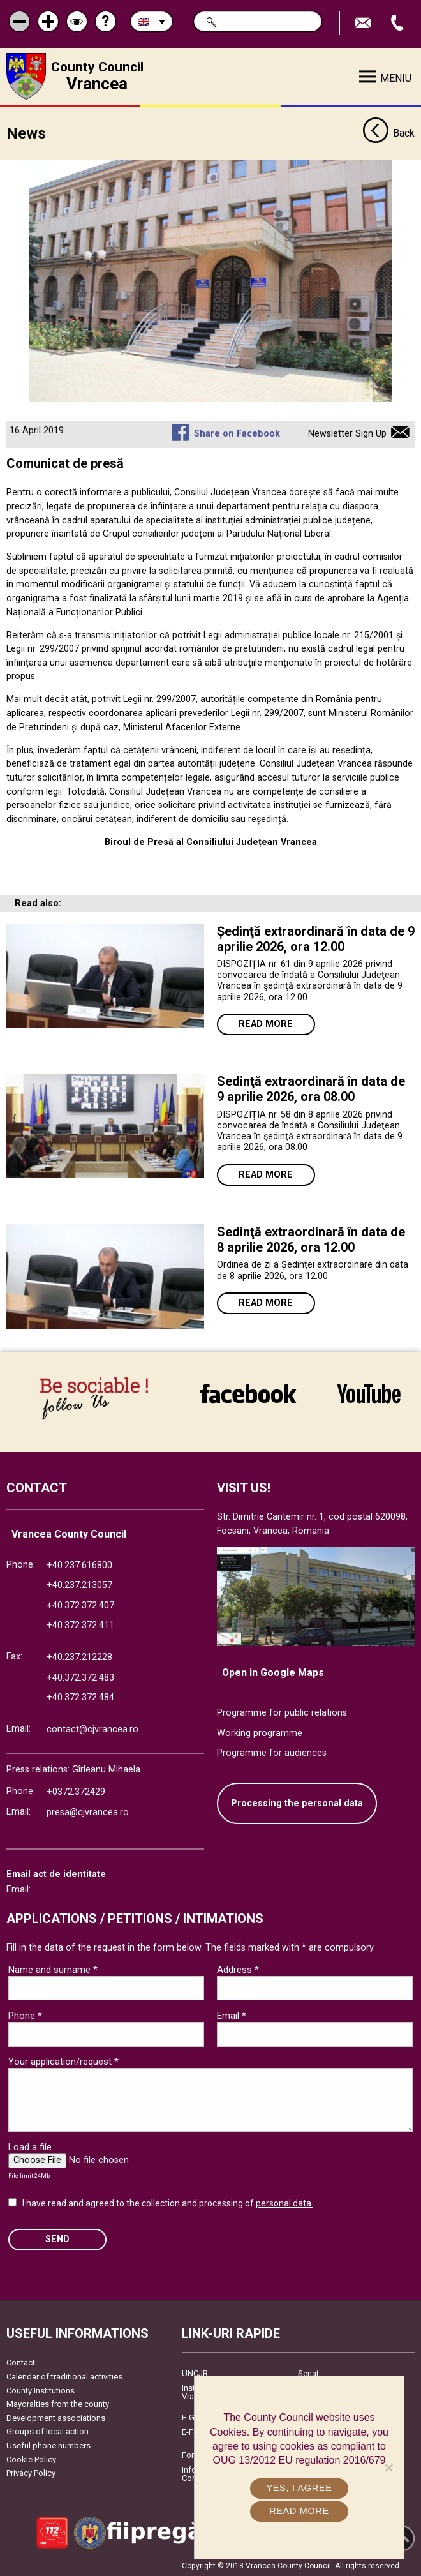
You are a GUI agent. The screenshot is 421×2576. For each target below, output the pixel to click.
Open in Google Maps (273, 1672)
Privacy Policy (30, 2472)
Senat (308, 2373)
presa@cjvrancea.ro (88, 1811)
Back (388, 132)
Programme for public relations (282, 1711)
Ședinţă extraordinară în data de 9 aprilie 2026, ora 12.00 (316, 937)
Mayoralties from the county (57, 2403)
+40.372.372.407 (80, 1604)
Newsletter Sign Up (347, 433)
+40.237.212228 (79, 1656)
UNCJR (195, 2373)
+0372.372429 (76, 1791)
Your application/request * (63, 2060)
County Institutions (40, 2389)
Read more (266, 1023)
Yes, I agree (299, 2488)
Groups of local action (47, 2431)
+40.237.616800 (79, 1564)
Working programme (259, 1731)
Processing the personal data (297, 1802)
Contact (20, 2362)
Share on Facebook (237, 433)
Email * (231, 2014)
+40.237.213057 (79, 1584)
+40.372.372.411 (80, 1624)
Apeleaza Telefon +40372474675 (398, 23)
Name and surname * (53, 1968)
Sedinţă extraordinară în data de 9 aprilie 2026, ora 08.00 (311, 1088)
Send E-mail (364, 23)
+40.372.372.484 (80, 1696)
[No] (388, 2467)
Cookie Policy (31, 2458)
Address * (238, 1968)
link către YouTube (369, 1394)
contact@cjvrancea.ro (92, 1728)
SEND (57, 2238)
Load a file (30, 2146)
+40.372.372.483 (80, 1676)
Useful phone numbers (48, 2445)
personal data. (284, 2202)
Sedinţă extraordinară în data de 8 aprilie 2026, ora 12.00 (311, 1239)
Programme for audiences (272, 1752)
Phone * (25, 2014)
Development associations (55, 2417)
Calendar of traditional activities (64, 2376)
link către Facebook (248, 1394)
